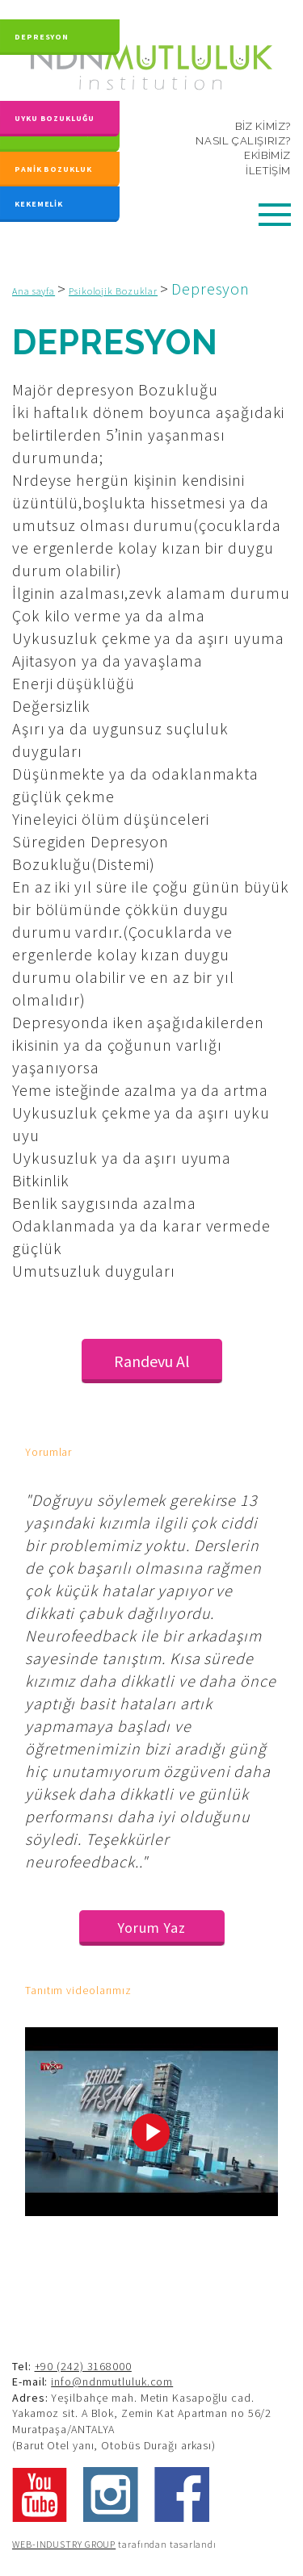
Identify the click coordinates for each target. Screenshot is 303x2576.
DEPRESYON (42, 32)
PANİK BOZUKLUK (53, 169)
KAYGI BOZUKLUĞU (56, 133)
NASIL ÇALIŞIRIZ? (243, 141)
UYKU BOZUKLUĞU (55, 108)
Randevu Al (152, 1361)
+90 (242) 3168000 (83, 2366)
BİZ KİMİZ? (263, 126)
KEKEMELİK (39, 202)
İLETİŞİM (268, 171)
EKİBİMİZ (267, 155)
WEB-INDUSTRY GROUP (64, 2544)
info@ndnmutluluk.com (112, 2381)
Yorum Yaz (151, 1927)
